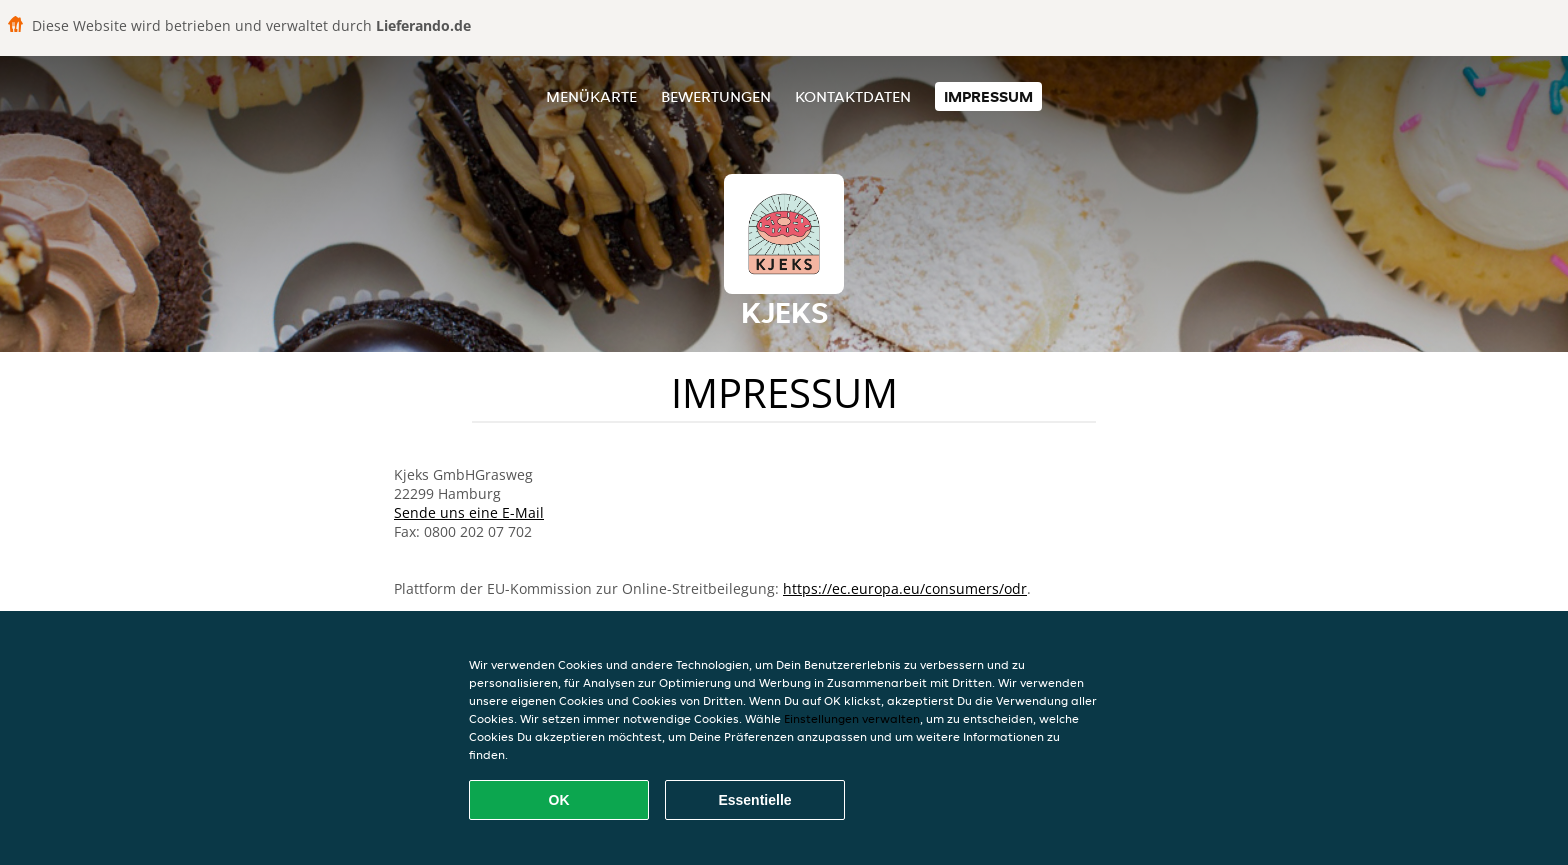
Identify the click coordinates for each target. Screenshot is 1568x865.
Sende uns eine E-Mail (469, 512)
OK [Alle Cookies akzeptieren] (559, 800)
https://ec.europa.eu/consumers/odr (905, 588)
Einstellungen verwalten (852, 718)
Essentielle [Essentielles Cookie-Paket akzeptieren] (754, 800)
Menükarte (591, 96)
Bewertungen (716, 96)
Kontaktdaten (853, 96)
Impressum (988, 96)
